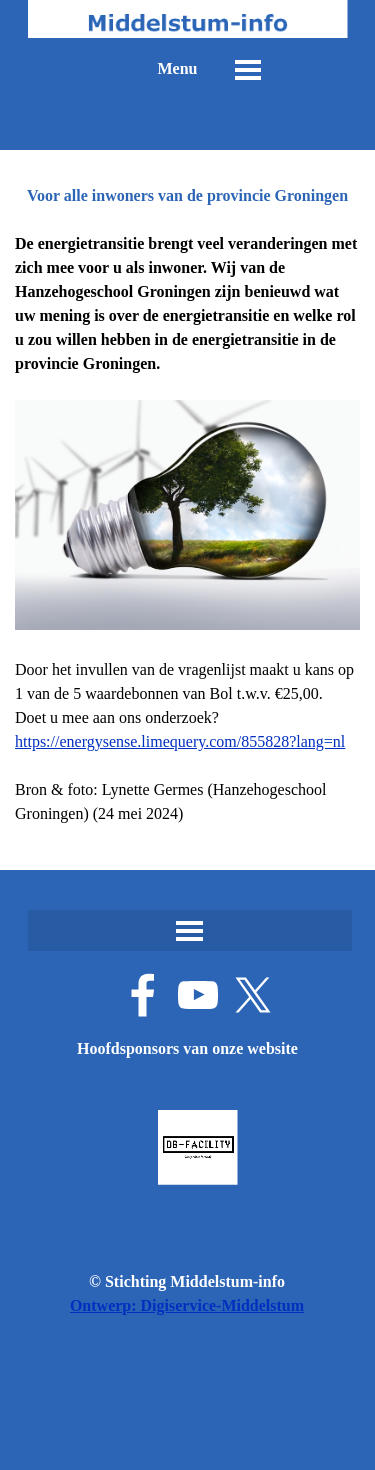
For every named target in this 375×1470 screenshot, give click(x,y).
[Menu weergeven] (248, 70)
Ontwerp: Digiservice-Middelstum (187, 1305)
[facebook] (143, 995)
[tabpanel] (187, 529)
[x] (253, 995)
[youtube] (198, 995)
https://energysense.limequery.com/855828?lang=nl (180, 741)
